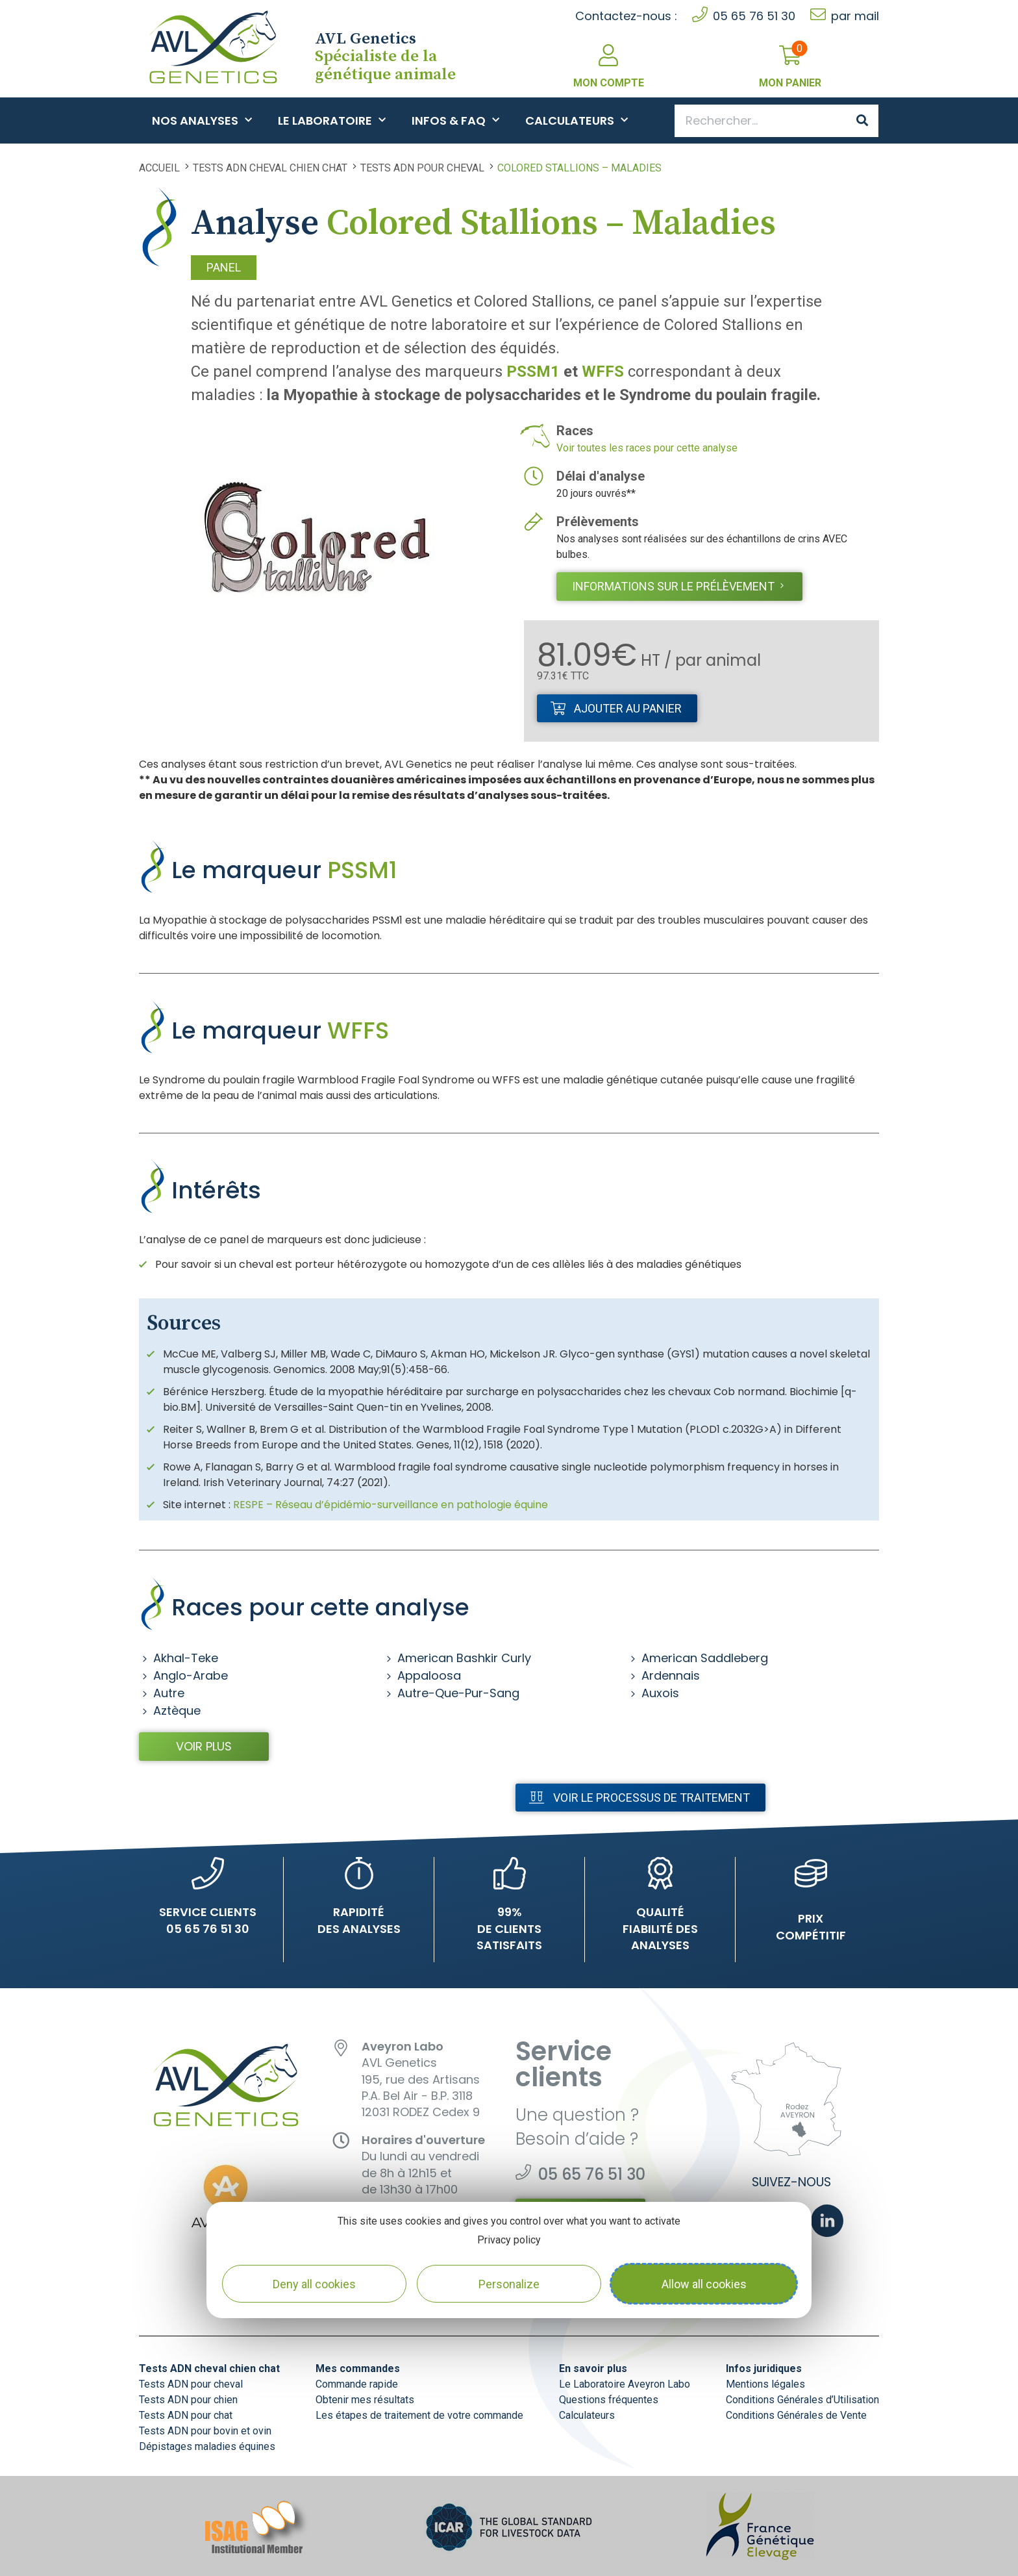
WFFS (603, 371)
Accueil (159, 168)
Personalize (509, 2284)
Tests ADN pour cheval (422, 168)
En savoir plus (593, 2368)
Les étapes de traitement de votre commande (419, 2415)
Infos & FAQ (455, 120)
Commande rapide (357, 2384)
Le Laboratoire (332, 120)
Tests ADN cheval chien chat (270, 168)
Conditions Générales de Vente (796, 2415)
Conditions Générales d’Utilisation (802, 2399)
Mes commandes (358, 2368)
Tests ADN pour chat (185, 2415)
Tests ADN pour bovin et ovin (205, 2431)
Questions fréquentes (608, 2399)
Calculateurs (576, 120)
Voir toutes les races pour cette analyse (647, 448)
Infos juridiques (764, 2368)
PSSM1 (533, 371)
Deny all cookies (314, 2284)
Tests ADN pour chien (188, 2399)
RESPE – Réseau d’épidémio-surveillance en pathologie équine (390, 1504)
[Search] (862, 121)
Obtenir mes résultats (365, 2399)
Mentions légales (765, 2384)
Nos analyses (202, 120)
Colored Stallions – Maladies (579, 168)
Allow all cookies (704, 2284)
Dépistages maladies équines (207, 2446)
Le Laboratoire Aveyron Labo (624, 2384)
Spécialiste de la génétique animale (385, 56)
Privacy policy (509, 2240)
